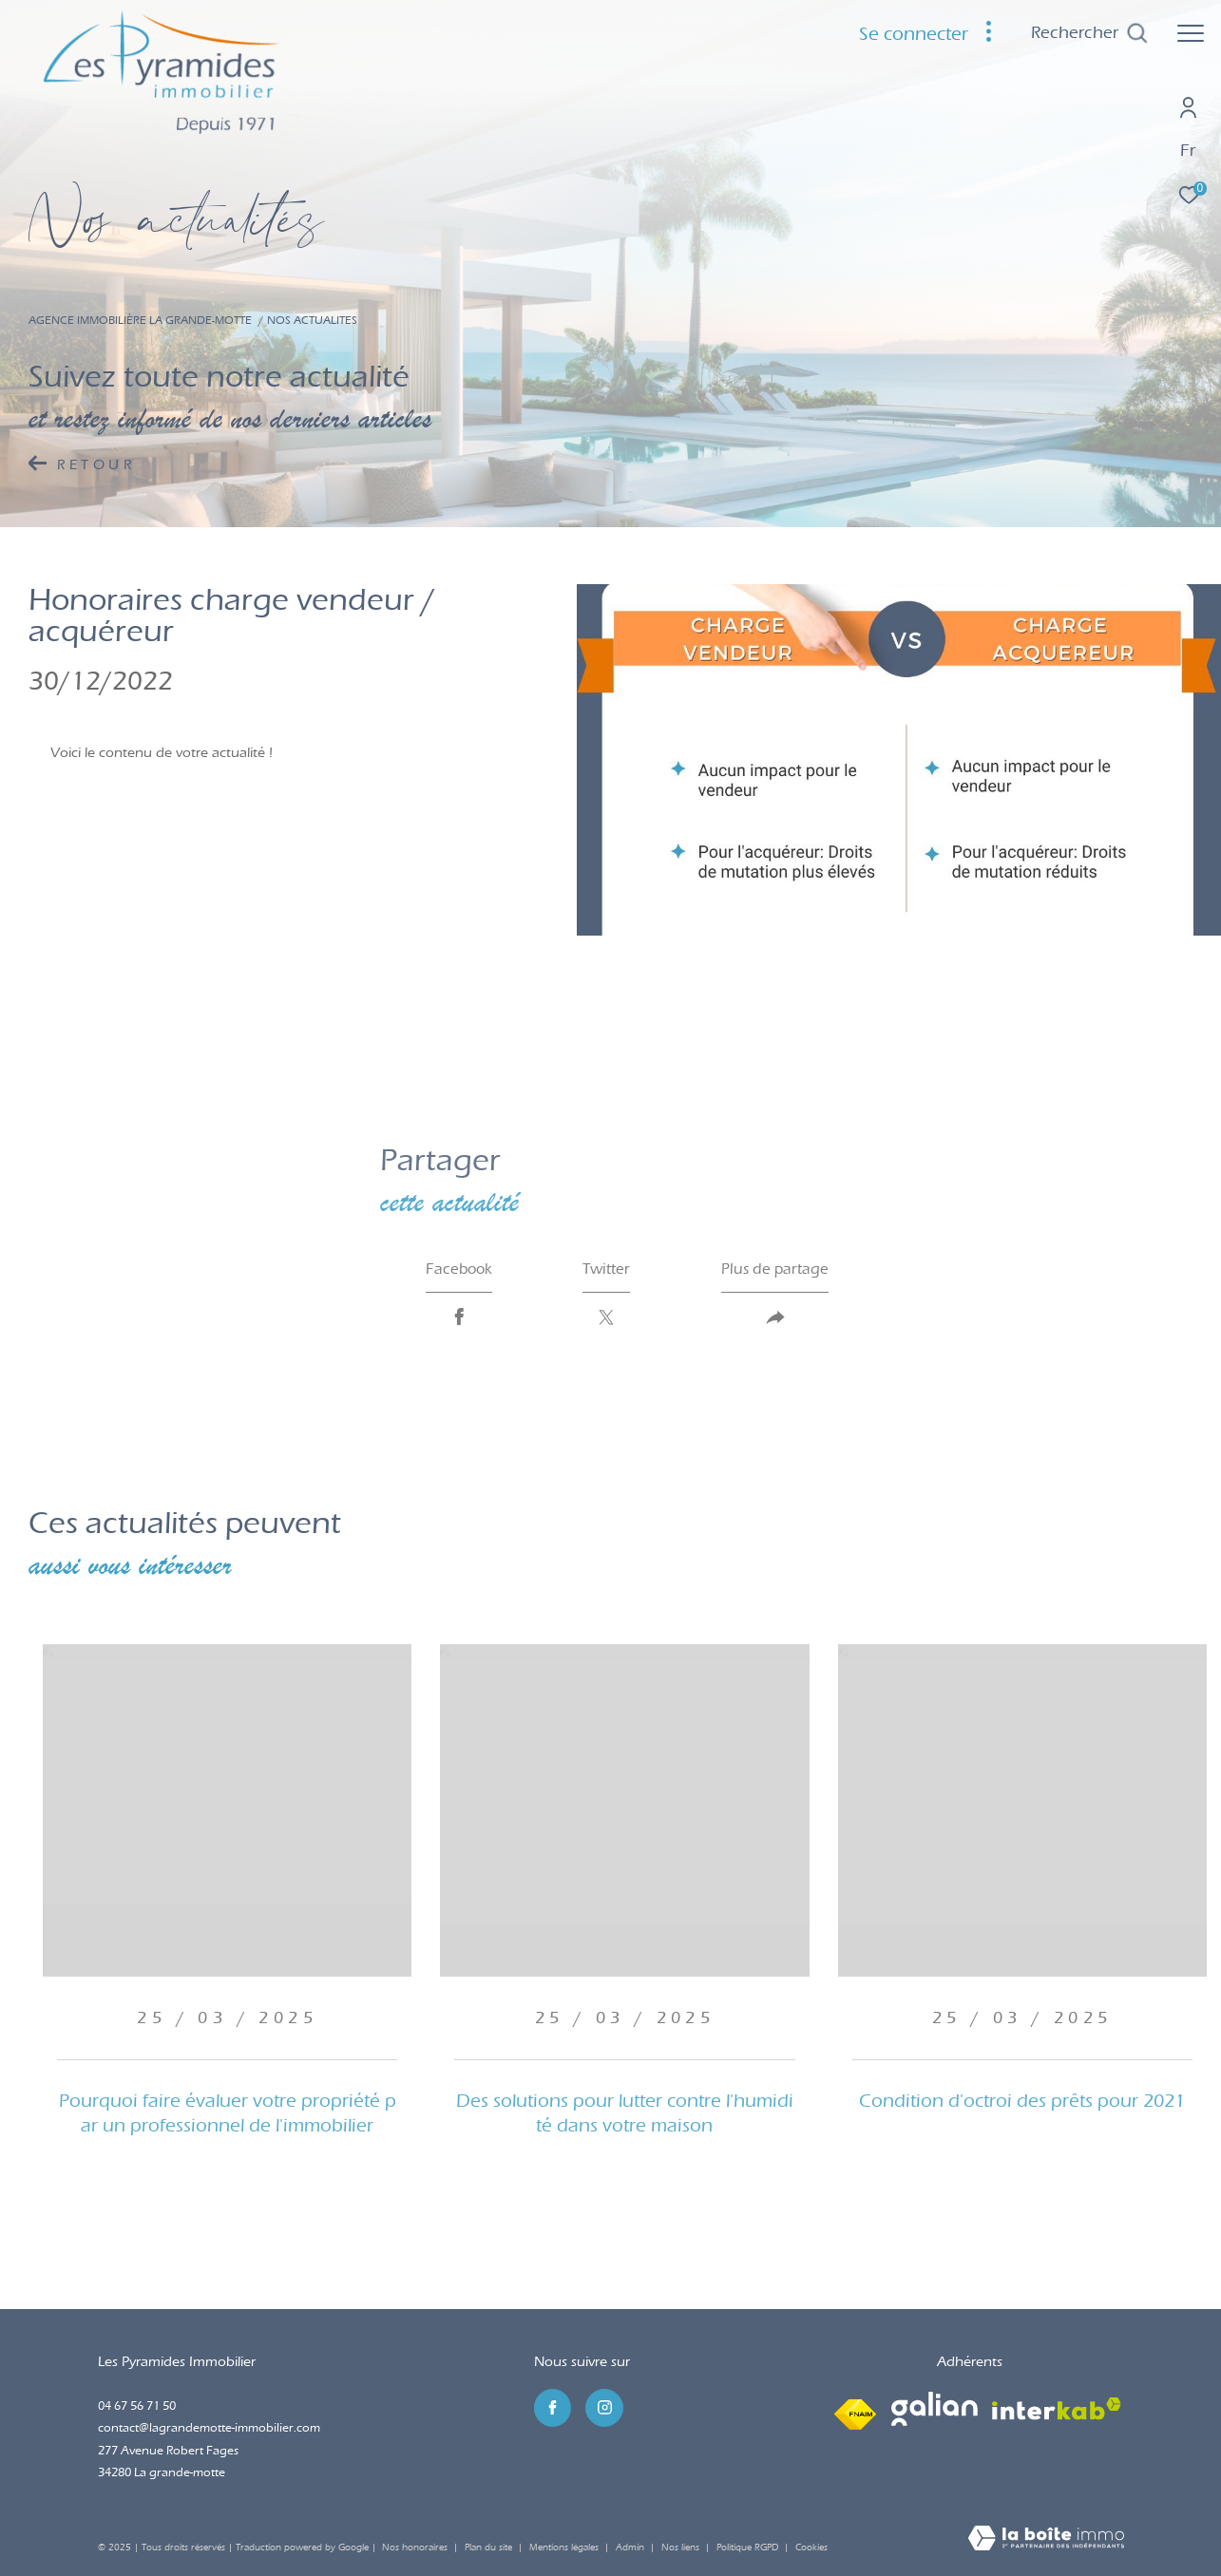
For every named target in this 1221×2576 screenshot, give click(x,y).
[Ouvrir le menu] (1190, 33)
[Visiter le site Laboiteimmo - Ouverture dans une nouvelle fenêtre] (1046, 2540)
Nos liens (681, 2547)
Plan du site (490, 2547)
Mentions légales (565, 2547)
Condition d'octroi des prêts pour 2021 (1022, 2101)
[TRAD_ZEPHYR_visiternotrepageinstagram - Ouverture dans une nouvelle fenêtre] (604, 2408)
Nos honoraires (415, 2547)
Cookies (811, 2548)
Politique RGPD (747, 2547)
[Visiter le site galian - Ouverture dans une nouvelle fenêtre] (934, 2409)
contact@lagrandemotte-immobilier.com (209, 2427)
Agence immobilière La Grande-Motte (140, 320)
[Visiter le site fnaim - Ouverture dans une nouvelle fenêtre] (855, 2409)
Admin (631, 2547)
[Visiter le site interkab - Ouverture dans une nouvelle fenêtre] (1056, 2408)
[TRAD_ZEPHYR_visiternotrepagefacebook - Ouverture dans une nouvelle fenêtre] (553, 2408)
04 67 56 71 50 (137, 2405)
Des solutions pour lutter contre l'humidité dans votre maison (624, 2113)
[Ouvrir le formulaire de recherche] (1089, 33)
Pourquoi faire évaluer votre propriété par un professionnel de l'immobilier (227, 2113)
